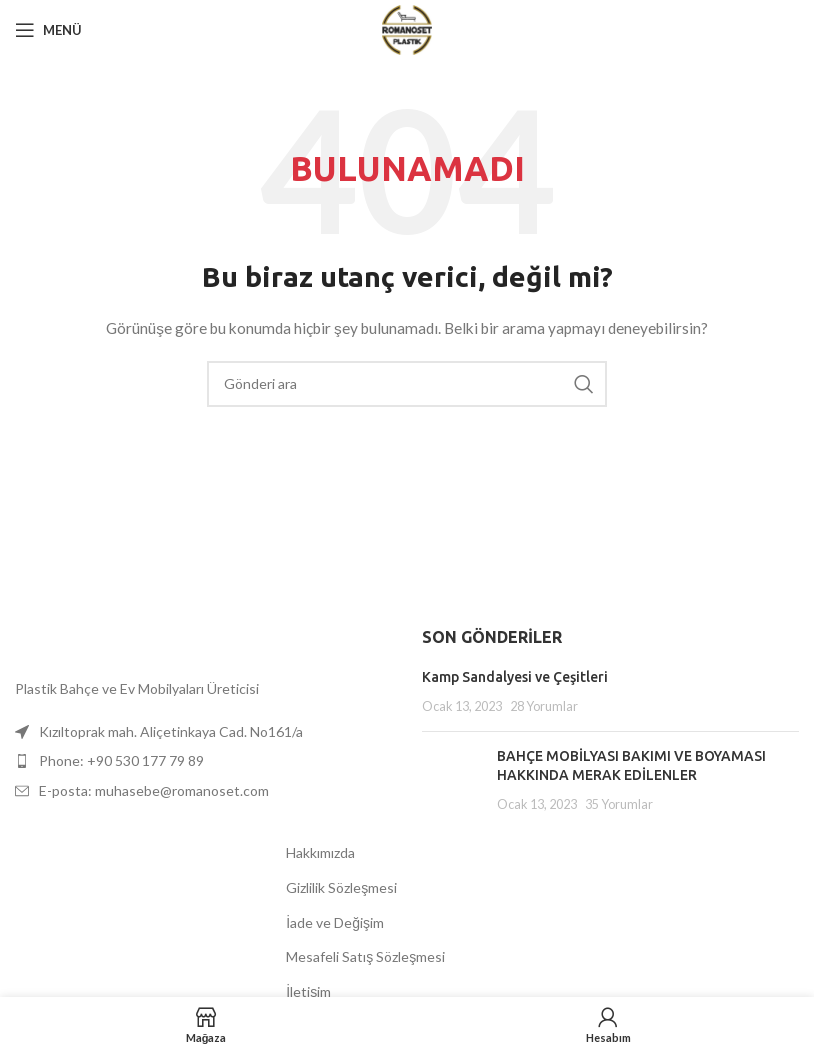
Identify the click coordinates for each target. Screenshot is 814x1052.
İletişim (308, 991)
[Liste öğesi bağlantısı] (203, 761)
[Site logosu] (407, 28)
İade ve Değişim (335, 922)
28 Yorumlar (544, 706)
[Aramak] (407, 384)
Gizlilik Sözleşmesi (341, 887)
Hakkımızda (320, 852)
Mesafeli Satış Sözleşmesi (365, 956)
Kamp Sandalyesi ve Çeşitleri (515, 677)
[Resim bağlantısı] (15, 646)
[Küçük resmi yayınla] (452, 780)
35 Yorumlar (619, 804)
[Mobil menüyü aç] (48, 30)
